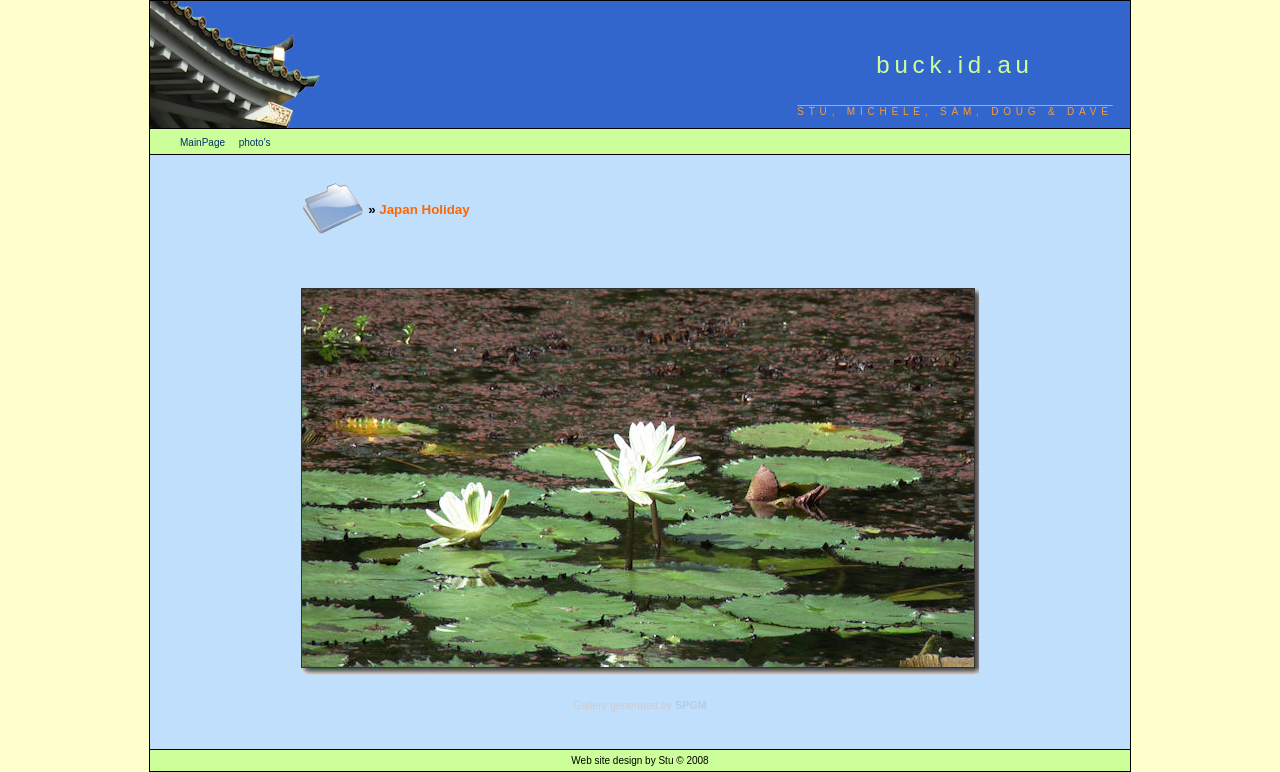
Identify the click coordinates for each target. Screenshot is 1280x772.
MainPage (202, 142)
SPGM (690, 705)
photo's (255, 142)
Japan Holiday (424, 209)
